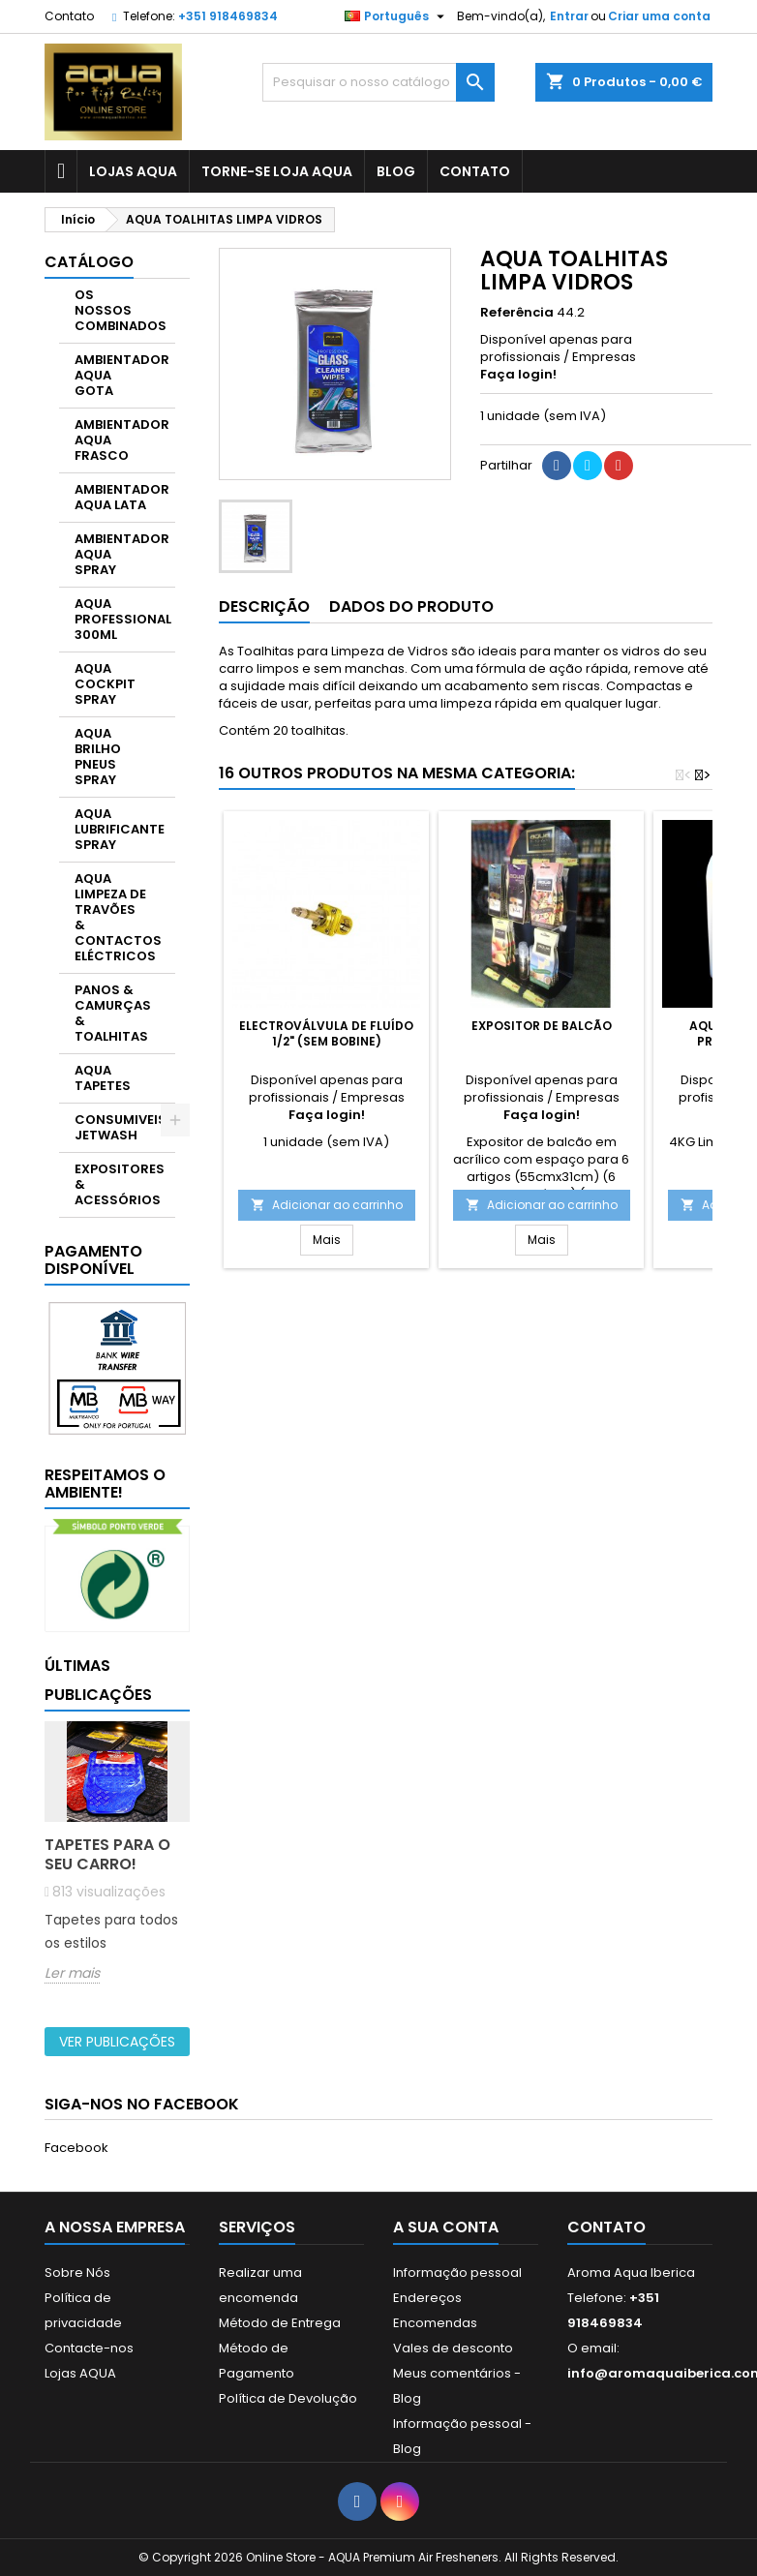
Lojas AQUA (80, 2373)
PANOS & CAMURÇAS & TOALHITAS (113, 1013)
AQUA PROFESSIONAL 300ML (123, 619)
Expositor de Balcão (541, 1025)
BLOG (396, 171)
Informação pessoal (457, 2272)
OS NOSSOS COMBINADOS (121, 310)
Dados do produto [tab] (411, 606)
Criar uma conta (659, 16)
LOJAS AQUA (133, 171)
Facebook (76, 2147)
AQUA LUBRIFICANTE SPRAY (120, 829)
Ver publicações (117, 2041)
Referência (517, 312)
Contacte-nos (89, 2348)
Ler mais (72, 1973)
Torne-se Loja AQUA (276, 171)
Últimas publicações (98, 1680)
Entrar (569, 16)
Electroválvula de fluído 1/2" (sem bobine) (326, 1033)
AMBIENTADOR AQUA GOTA (122, 375)
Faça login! (518, 374)
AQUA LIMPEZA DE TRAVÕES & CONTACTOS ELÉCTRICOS (118, 917)
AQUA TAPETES (103, 1078)
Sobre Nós (77, 2272)
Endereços (427, 2297)
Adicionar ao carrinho (327, 1205)
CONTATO (474, 171)
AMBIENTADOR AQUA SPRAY (122, 554)
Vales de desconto (453, 2348)
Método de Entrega (280, 2323)
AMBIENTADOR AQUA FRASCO (122, 440)
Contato (69, 16)
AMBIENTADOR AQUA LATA (122, 497)
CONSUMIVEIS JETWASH (121, 1127)
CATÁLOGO (89, 262)
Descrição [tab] (264, 606)
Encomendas (435, 2323)
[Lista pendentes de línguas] (397, 16)
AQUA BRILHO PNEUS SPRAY (98, 756)
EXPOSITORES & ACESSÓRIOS (120, 1184)
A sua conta (446, 2227)
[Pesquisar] (378, 82)
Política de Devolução (288, 2398)
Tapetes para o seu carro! (107, 1854)
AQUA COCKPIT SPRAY (105, 684)
